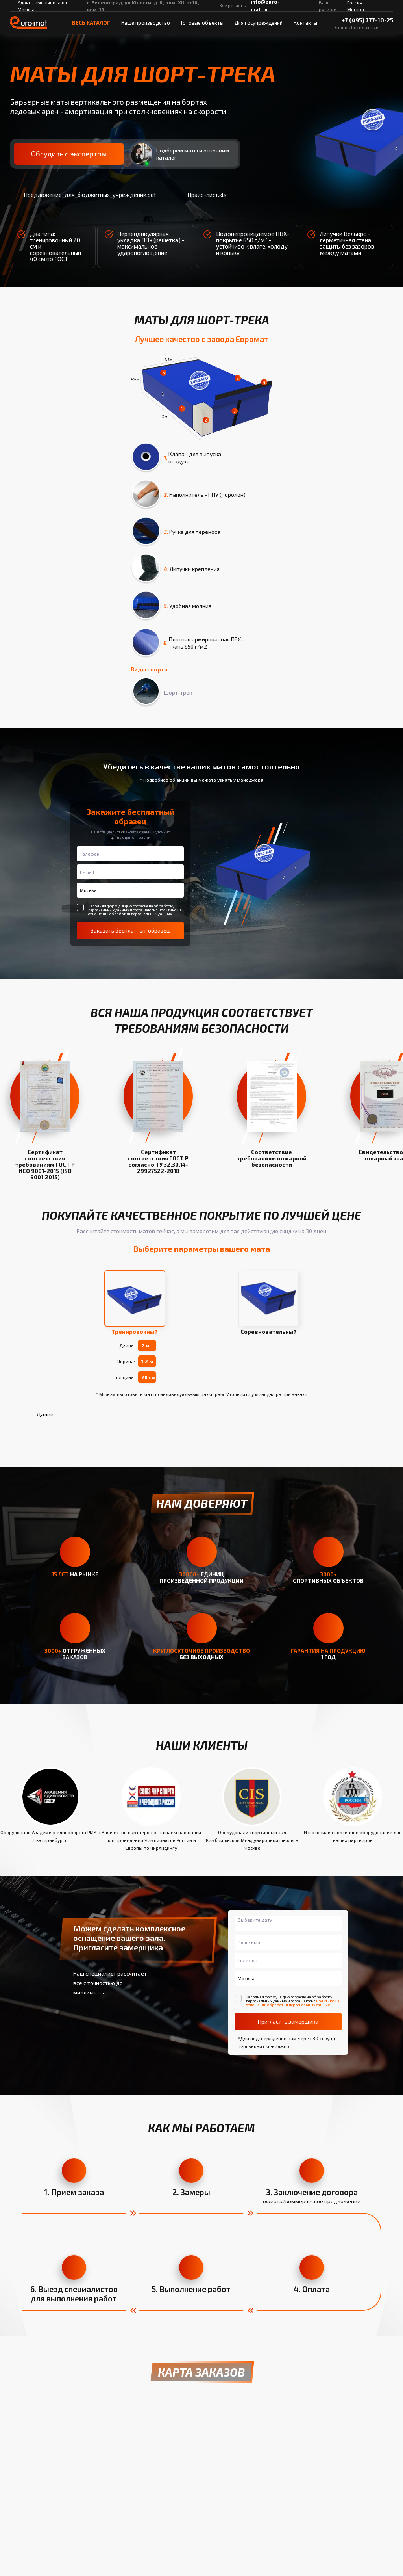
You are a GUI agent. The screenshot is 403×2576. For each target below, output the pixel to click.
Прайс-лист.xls (200, 194)
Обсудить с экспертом (68, 153)
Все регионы (233, 5)
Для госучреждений (259, 23)
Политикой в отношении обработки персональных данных (135, 911)
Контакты (305, 23)
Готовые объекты (202, 23)
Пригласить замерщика (288, 2022)
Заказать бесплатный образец (130, 930)
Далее (45, 1414)
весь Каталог (87, 23)
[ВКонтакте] (300, 6)
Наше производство (145, 23)
